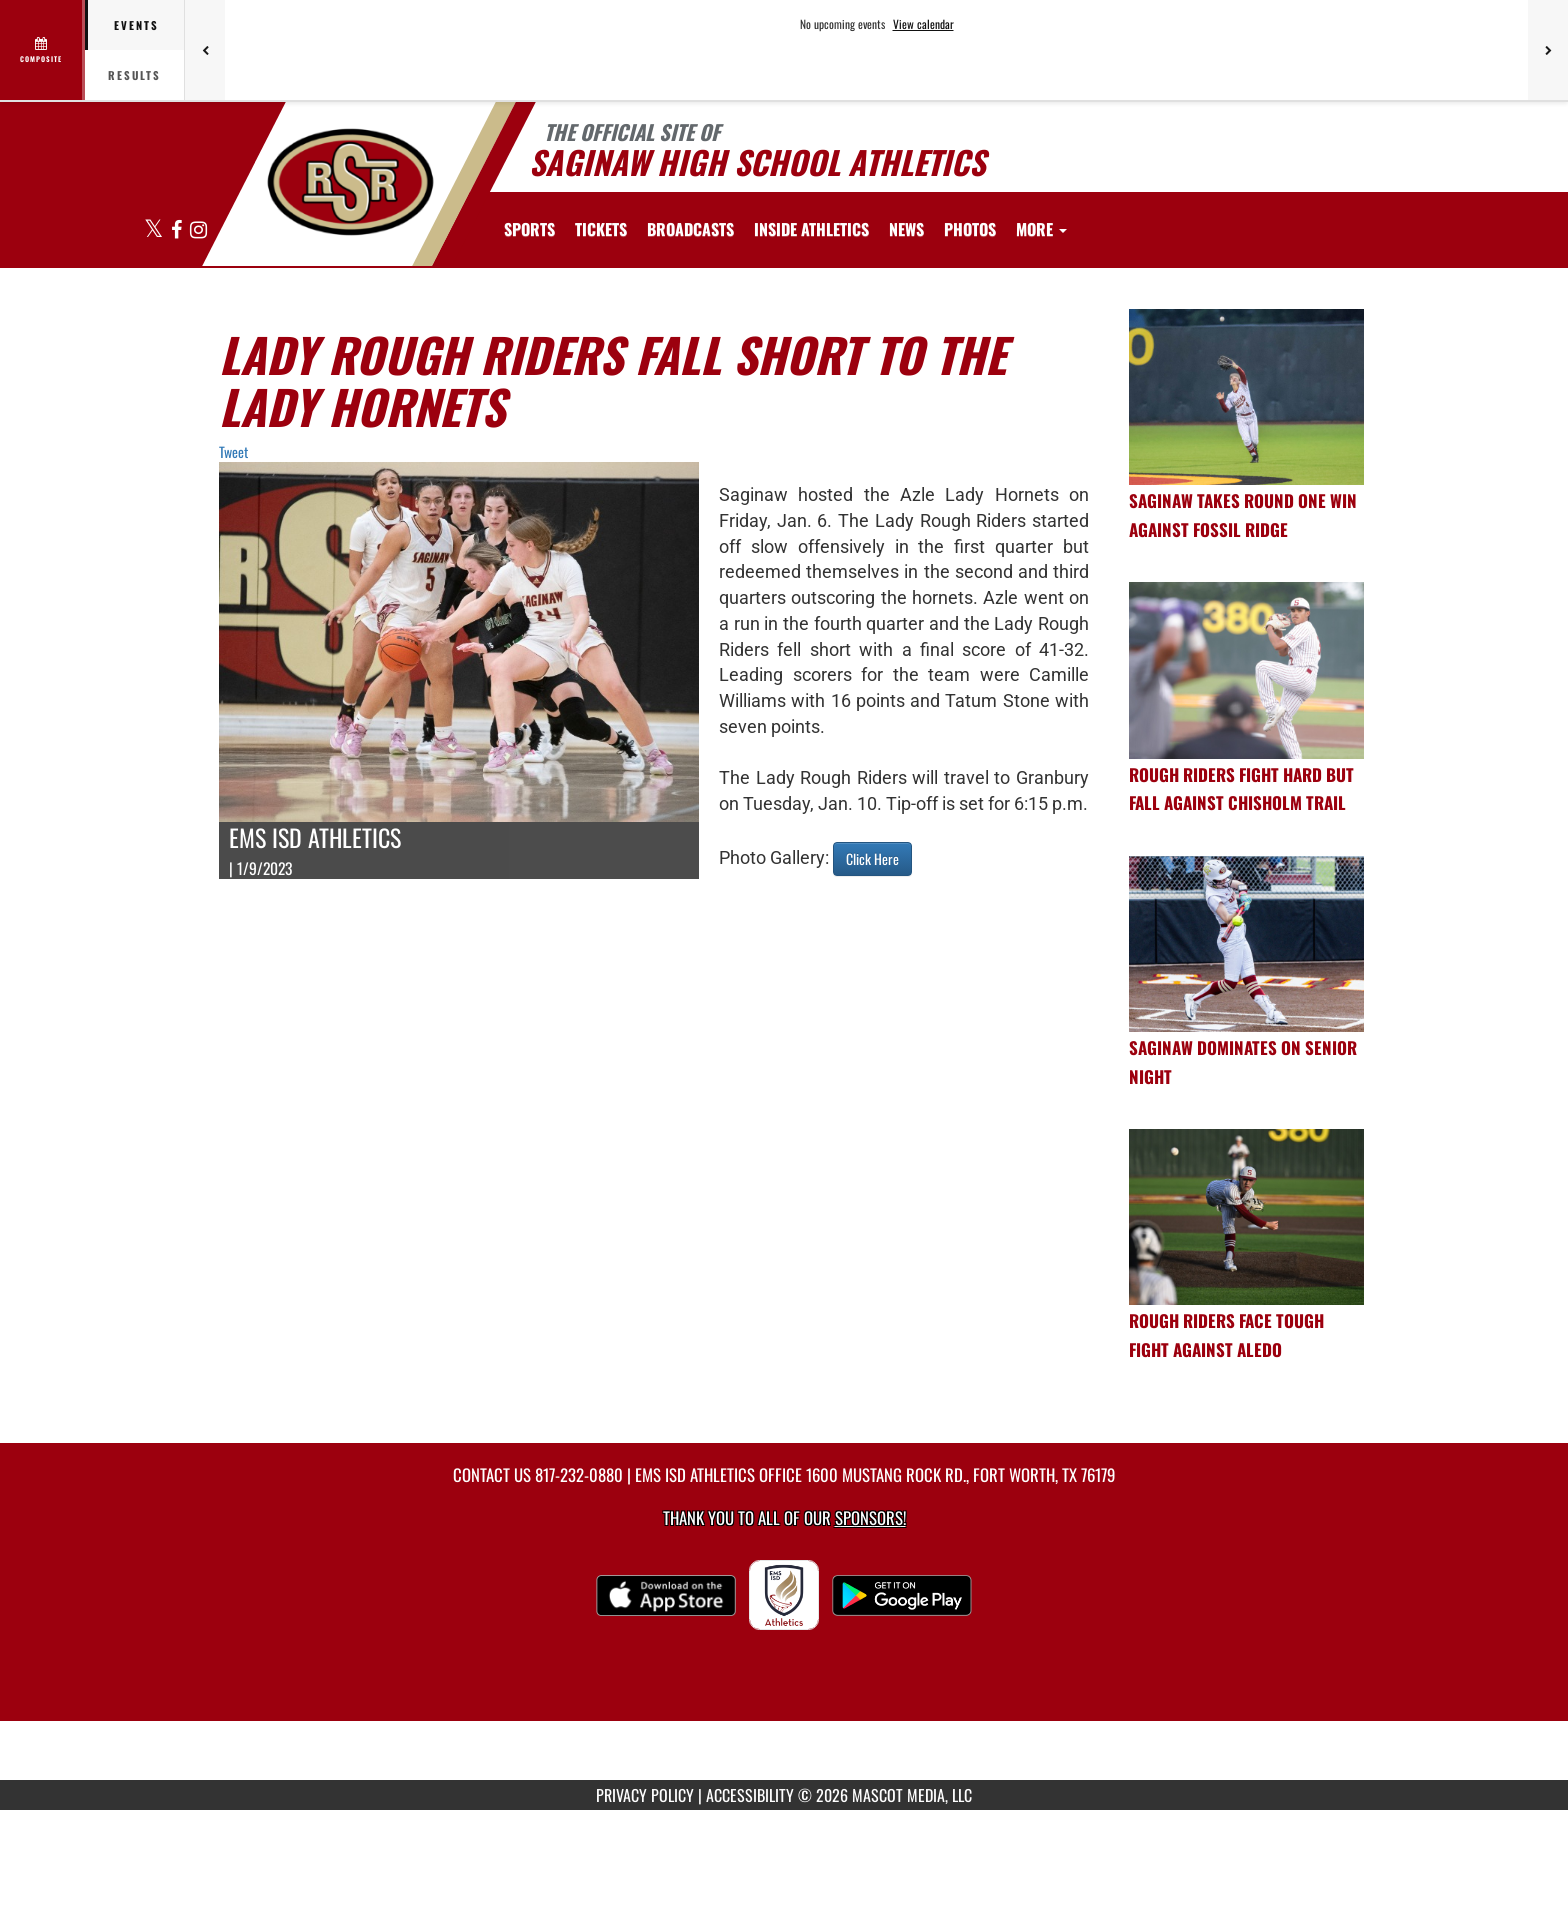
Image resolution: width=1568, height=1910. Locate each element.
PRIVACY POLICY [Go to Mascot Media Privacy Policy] (645, 1795)
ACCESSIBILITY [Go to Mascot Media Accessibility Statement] (750, 1795)
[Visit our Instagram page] (198, 230)
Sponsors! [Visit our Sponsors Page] (870, 1517)
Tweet (233, 451)
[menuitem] (601, 229)
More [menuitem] (1041, 229)
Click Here (872, 858)
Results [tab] (134, 75)
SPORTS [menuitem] (529, 229)
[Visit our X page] (155, 230)
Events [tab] (136, 25)
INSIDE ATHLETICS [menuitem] (811, 229)
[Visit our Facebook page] (178, 230)
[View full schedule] (42, 50)
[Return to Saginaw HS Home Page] (349, 182)
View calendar (923, 24)
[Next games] (1548, 50)
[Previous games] (205, 50)
